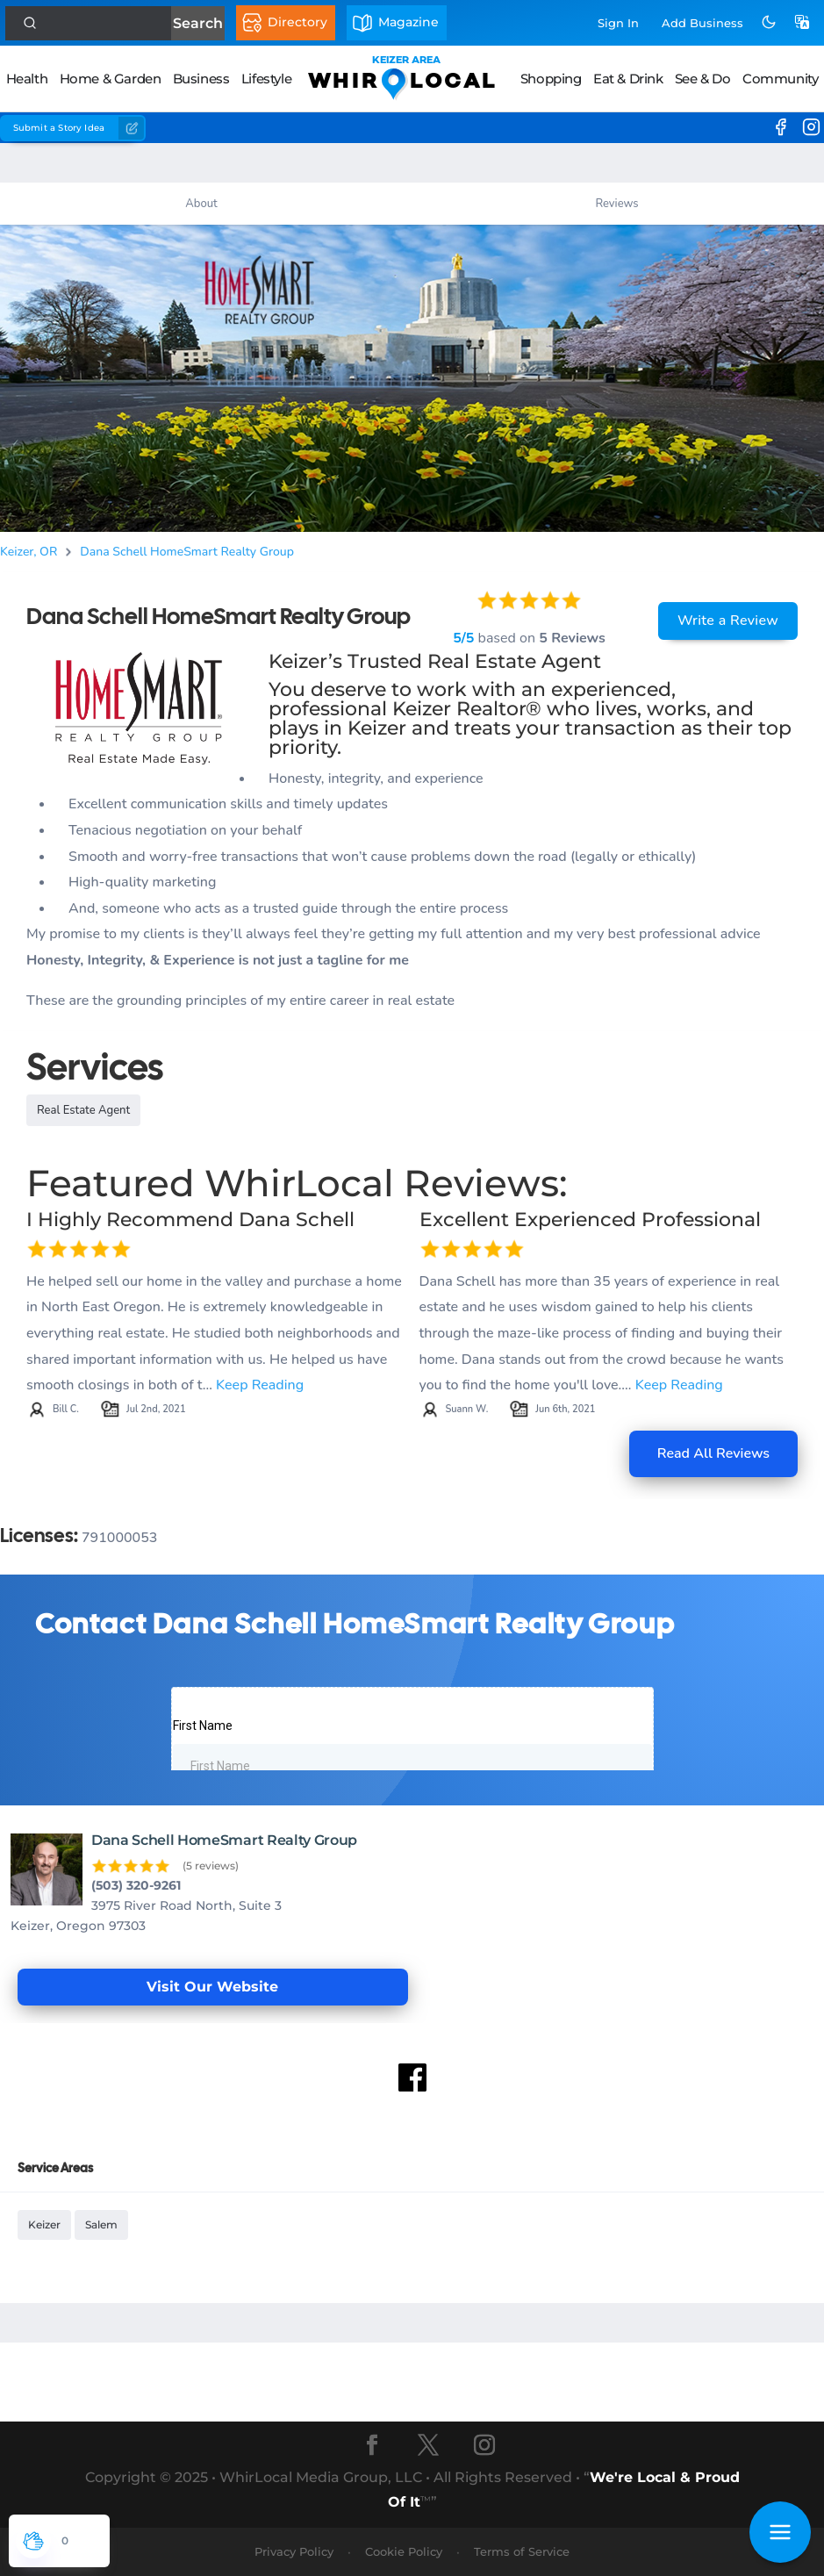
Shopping (551, 78)
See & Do (703, 78)
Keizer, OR (28, 551)
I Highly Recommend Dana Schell (190, 1219)
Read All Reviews (713, 1453)
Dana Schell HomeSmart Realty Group (187, 551)
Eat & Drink (628, 78)
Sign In (618, 23)
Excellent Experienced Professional (590, 1219)
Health (27, 78)
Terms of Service (522, 2551)
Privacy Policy (293, 2551)
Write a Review (727, 620)
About (201, 204)
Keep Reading (260, 1385)
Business (201, 78)
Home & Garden (110, 78)
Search (198, 23)
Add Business (702, 23)
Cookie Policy (403, 2551)
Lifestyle (266, 78)
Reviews (616, 204)
